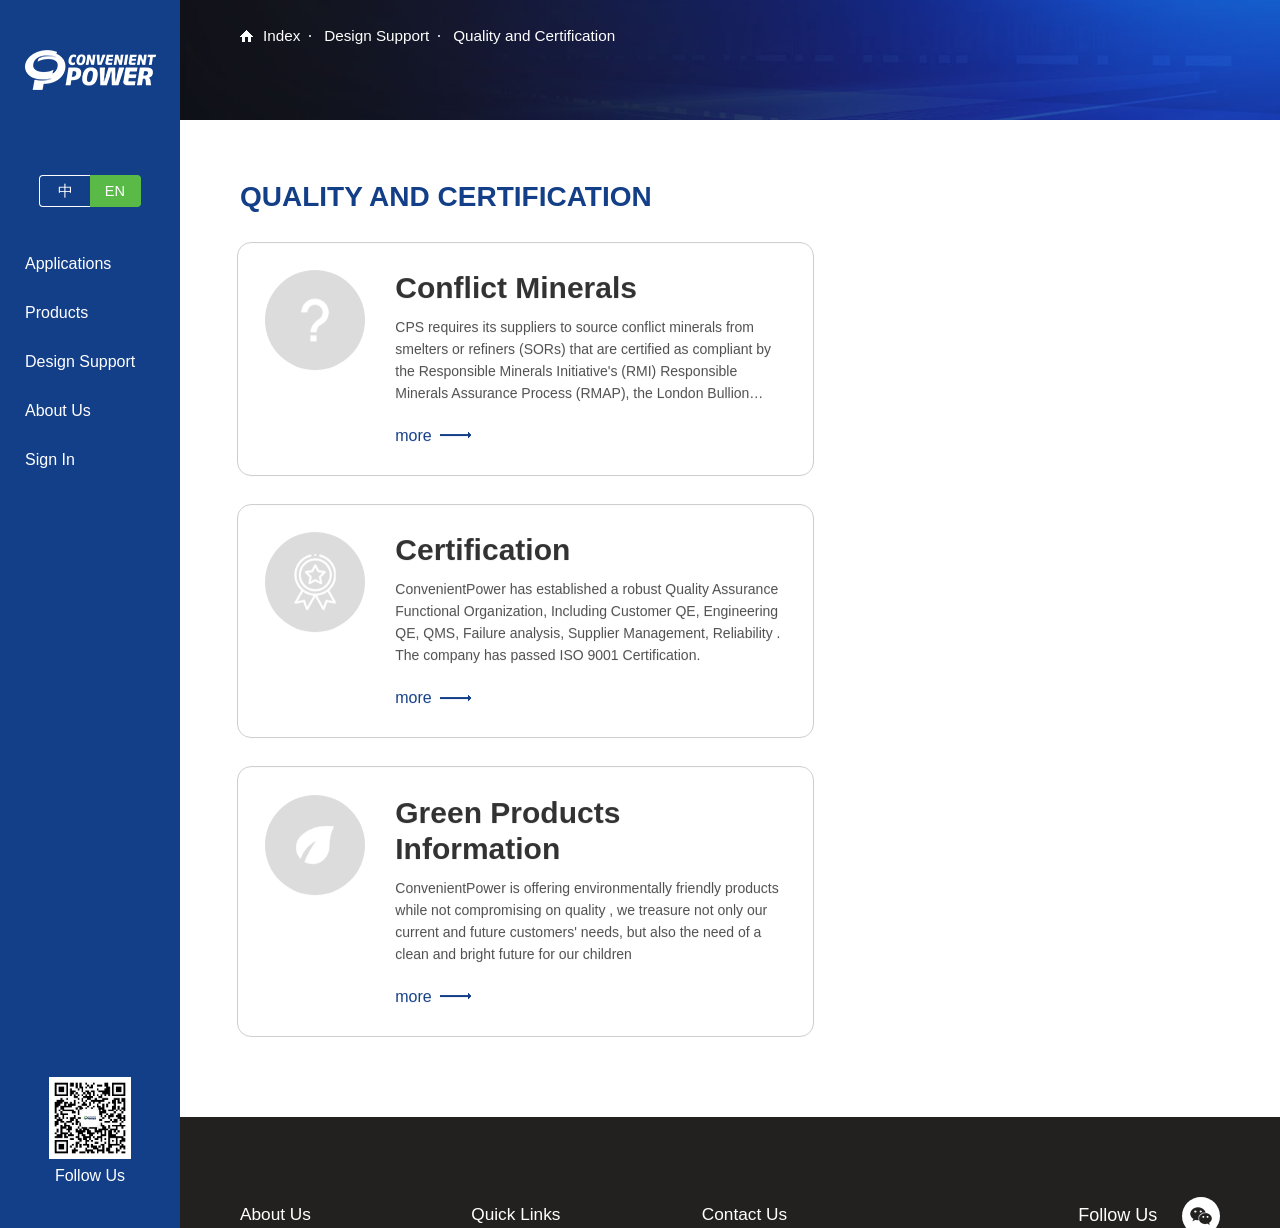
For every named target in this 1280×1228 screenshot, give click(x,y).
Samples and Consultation (552, 1000)
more (419, 447)
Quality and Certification (545, 36)
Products (56, 312)
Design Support (80, 361)
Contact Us (274, 1108)
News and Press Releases (322, 1036)
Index (282, 36)
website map (1091, 1202)
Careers (265, 1072)
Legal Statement (736, 1202)
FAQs (488, 1036)
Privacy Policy (996, 1202)
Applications (68, 263)
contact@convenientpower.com (818, 1000)
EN (119, 190)
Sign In (50, 459)
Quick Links (517, 963)
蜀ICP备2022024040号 (869, 1202)
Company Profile (292, 1000)
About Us (58, 410)
